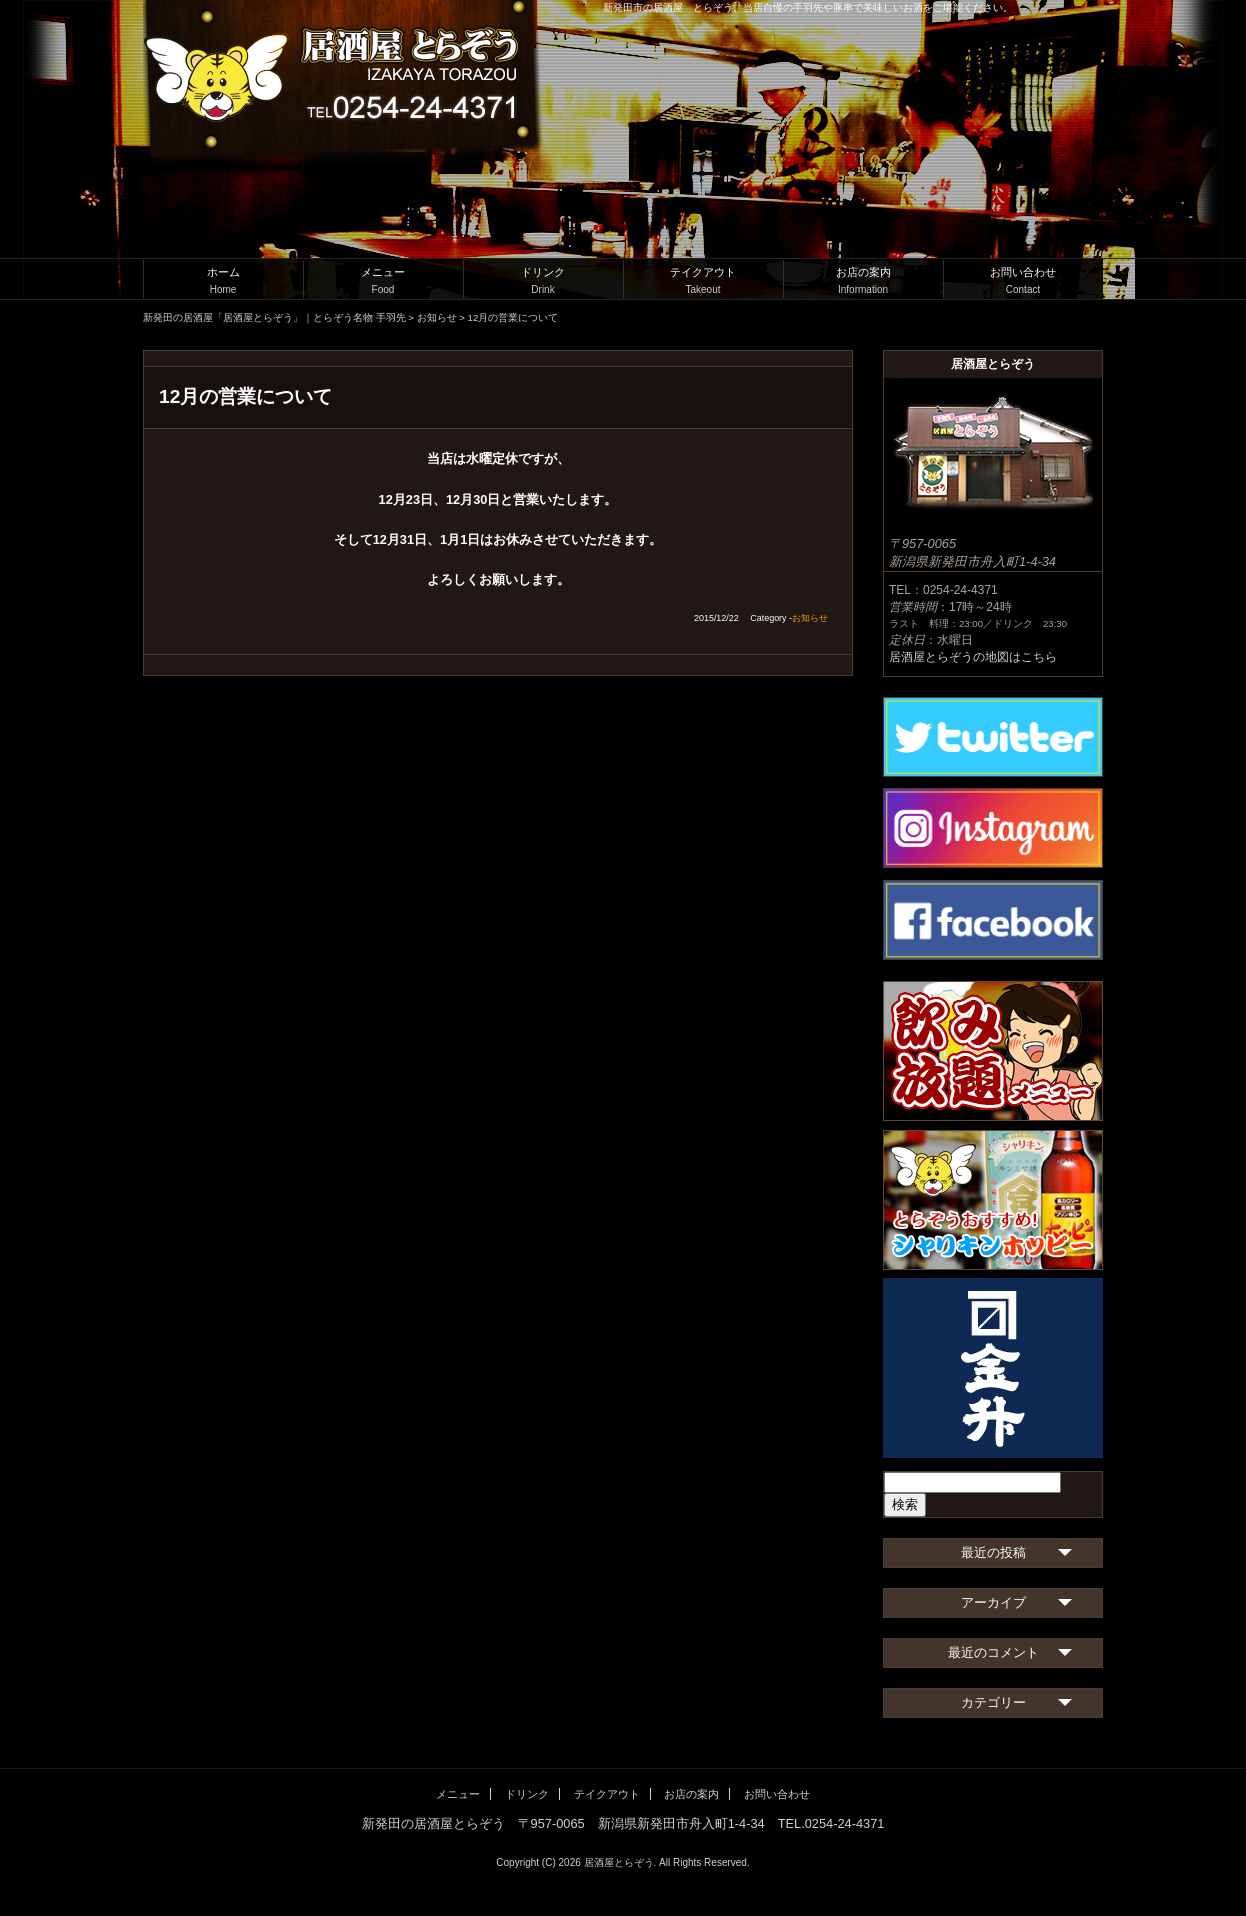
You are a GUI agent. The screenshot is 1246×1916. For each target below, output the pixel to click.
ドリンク (543, 280)
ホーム (223, 280)
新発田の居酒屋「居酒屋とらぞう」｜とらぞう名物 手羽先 (274, 317)
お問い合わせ (1023, 280)
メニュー (383, 280)
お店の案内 (863, 280)
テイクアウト (703, 280)
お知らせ (437, 317)
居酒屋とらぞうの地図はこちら (973, 657)
